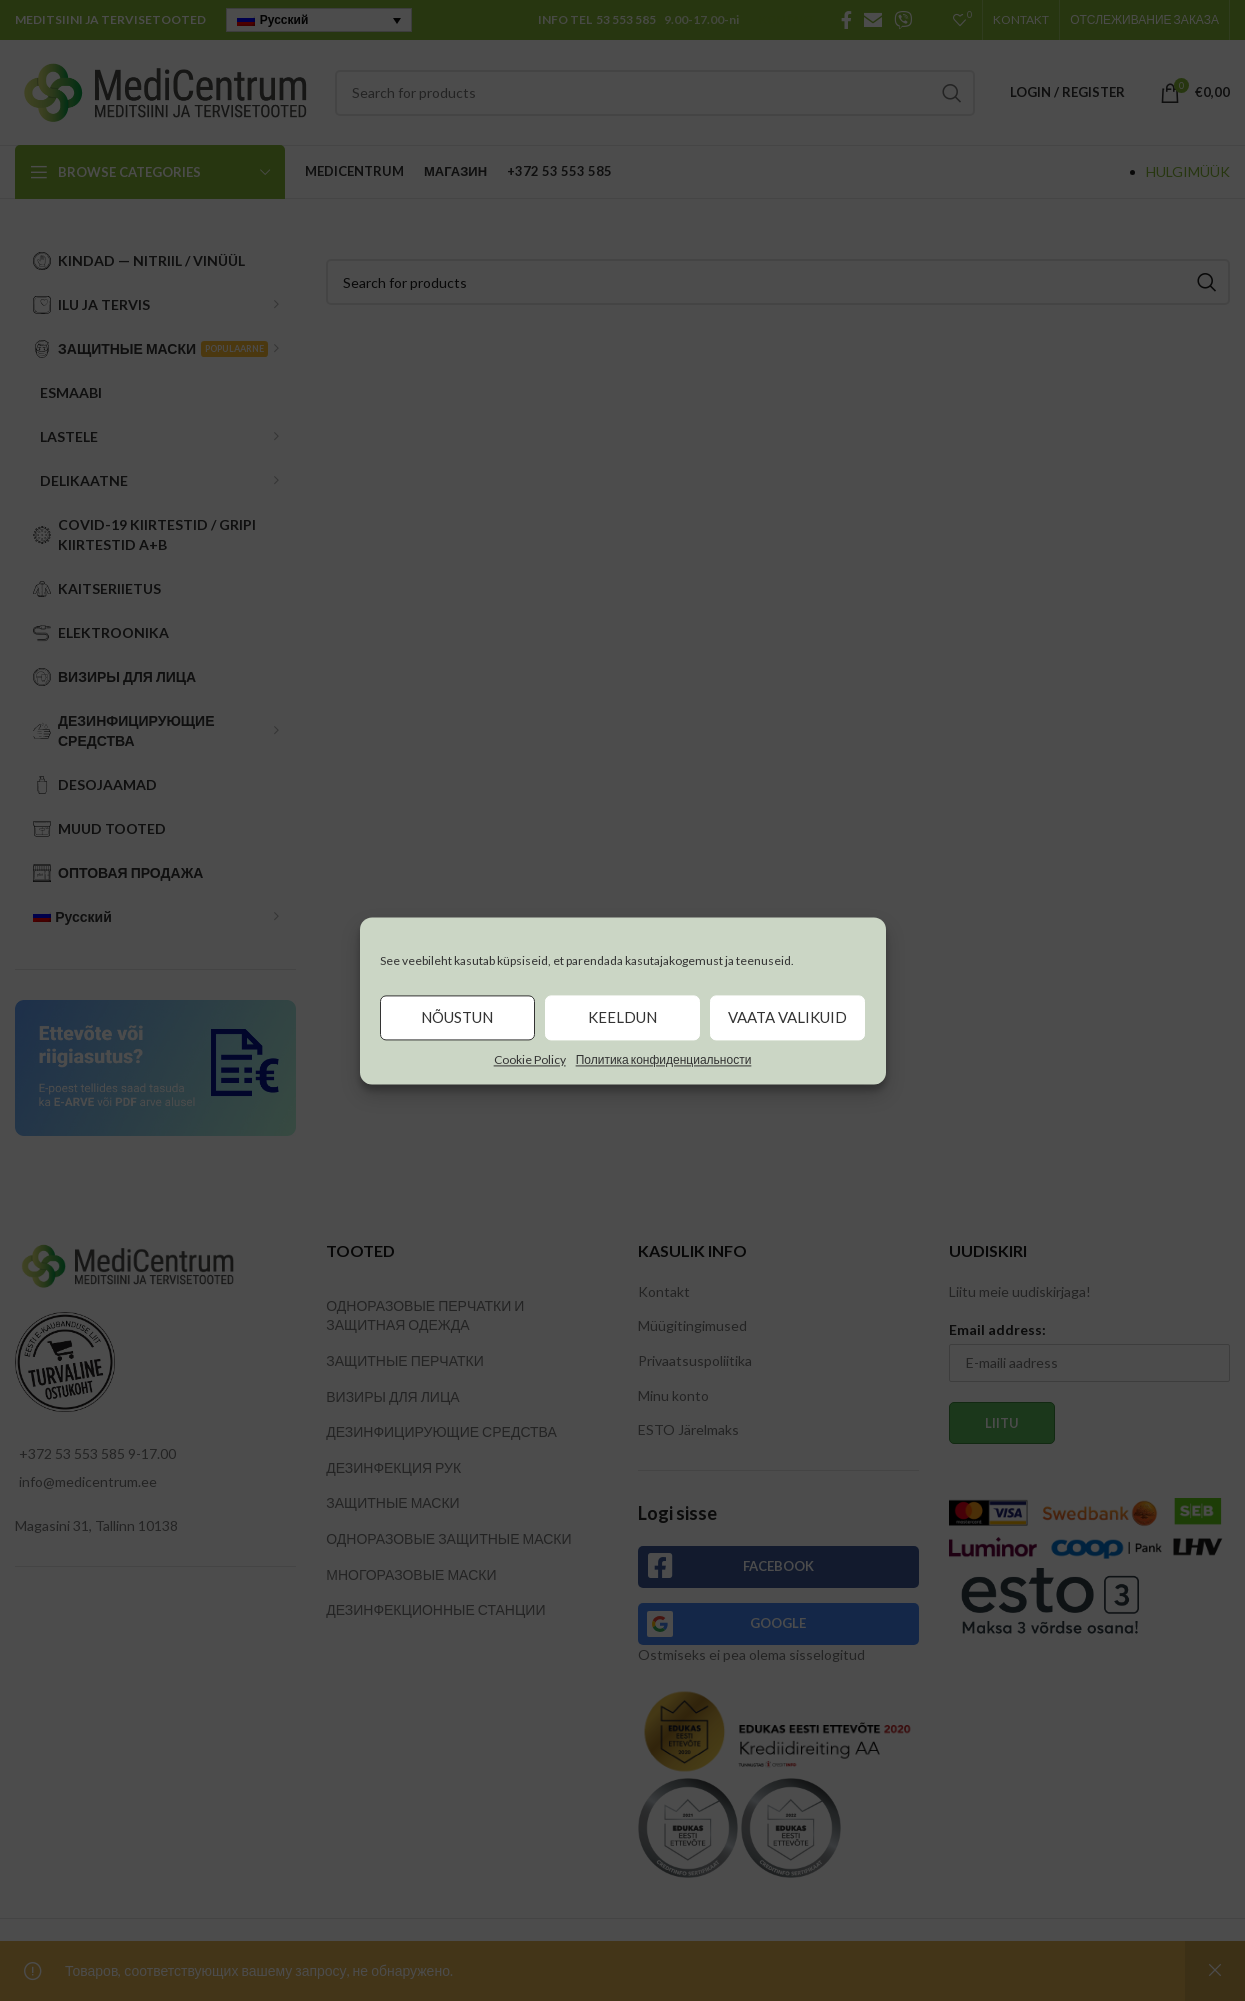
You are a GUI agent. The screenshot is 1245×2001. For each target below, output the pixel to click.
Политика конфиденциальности (664, 1059)
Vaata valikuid (787, 1017)
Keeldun (622, 1017)
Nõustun (457, 1017)
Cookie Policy (530, 1059)
